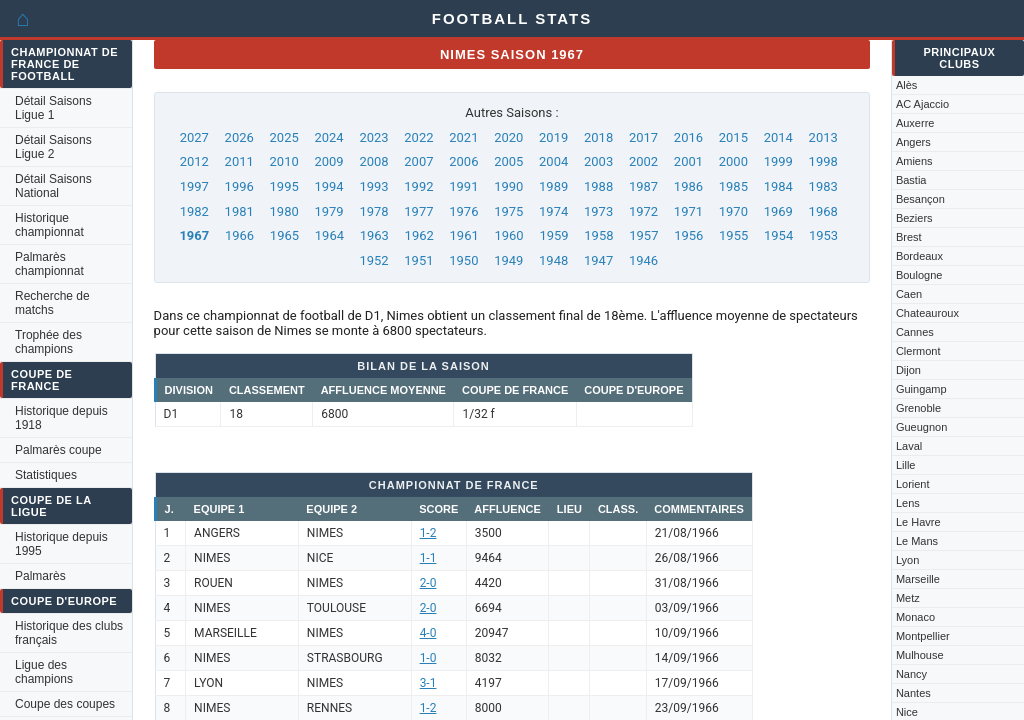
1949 (508, 260)
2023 (373, 137)
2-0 (428, 583)
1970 (733, 211)
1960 (508, 235)
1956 (688, 235)
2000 (733, 161)
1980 (284, 211)
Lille (906, 465)
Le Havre (918, 522)
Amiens (914, 161)
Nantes (913, 693)
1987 (643, 186)
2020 (508, 137)
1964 (329, 235)
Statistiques (46, 475)
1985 (733, 186)
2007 (418, 161)
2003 (598, 161)
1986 (688, 186)
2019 (553, 137)
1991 (463, 186)
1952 (373, 260)
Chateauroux (927, 313)
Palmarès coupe (58, 450)
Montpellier (923, 636)
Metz (908, 598)
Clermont (918, 351)
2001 (688, 161)
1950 (463, 260)
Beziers (914, 218)
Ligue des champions (44, 672)
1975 (508, 211)
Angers (913, 142)
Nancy (911, 674)
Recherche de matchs (52, 303)
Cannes (915, 332)
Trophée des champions (48, 342)
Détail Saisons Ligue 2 (53, 147)
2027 (194, 137)
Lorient (913, 484)
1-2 (428, 533)
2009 (328, 161)
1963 (374, 235)
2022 (418, 137)
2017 (643, 137)
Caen (909, 294)
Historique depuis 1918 (61, 418)
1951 (418, 260)
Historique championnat (49, 225)
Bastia (911, 180)
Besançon (920, 199)
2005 (508, 161)
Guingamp (921, 389)
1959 (553, 235)
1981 (239, 211)
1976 (463, 211)
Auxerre (915, 123)
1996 (239, 186)
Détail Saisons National (53, 186)
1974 (553, 211)
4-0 (428, 633)
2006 (463, 161)
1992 (418, 186)
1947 (598, 260)
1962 (419, 235)
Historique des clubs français (69, 633)
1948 (553, 260)
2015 (733, 137)
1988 (598, 186)
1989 (553, 186)
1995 (284, 186)
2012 (194, 161)
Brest (909, 237)
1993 (373, 186)
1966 (239, 235)
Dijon (908, 370)
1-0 (428, 658)
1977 (418, 211)
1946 (643, 260)
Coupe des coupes (65, 704)
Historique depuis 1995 (61, 544)
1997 (194, 186)
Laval (909, 446)
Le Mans (917, 541)
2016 (688, 137)
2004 (553, 161)
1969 (778, 211)
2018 (598, 137)
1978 (373, 211)
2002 (643, 161)
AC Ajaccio (922, 104)
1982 (194, 211)
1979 (328, 211)
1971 (688, 211)
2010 (284, 161)
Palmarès (40, 576)
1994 (328, 186)
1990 (508, 186)
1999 (778, 161)
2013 (823, 137)
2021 (463, 137)
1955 (733, 235)
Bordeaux (919, 256)
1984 (778, 186)
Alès (906, 85)
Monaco (915, 617)
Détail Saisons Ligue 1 (53, 108)
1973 (598, 211)
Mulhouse (920, 655)
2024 (328, 137)
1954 (778, 235)
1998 (823, 161)
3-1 (428, 683)
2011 (239, 161)
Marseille (918, 579)
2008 (373, 161)
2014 (778, 137)
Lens (908, 503)
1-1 (428, 558)
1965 (284, 235)
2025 (284, 137)
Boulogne (919, 275)
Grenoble (918, 408)
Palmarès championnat (49, 264)
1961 (464, 235)
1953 (823, 235)
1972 (643, 211)
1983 (823, 186)
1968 (823, 211)
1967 (194, 235)
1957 (643, 235)
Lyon (907, 560)
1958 (598, 235)
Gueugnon (921, 427)
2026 (239, 137)
